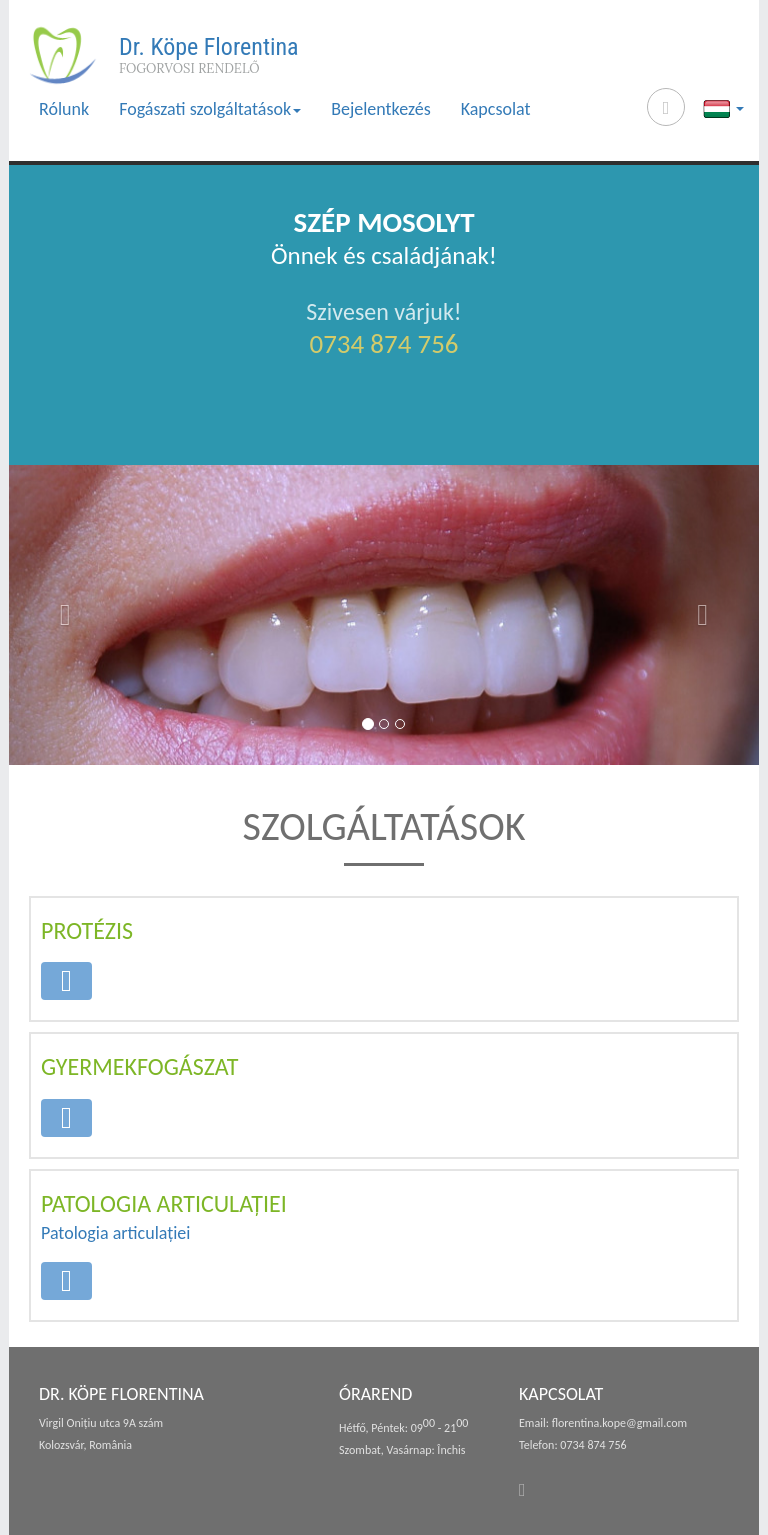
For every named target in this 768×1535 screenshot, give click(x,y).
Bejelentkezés (381, 109)
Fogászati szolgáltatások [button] (210, 109)
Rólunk (64, 109)
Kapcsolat (496, 109)
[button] (65, 615)
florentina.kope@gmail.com (619, 1423)
